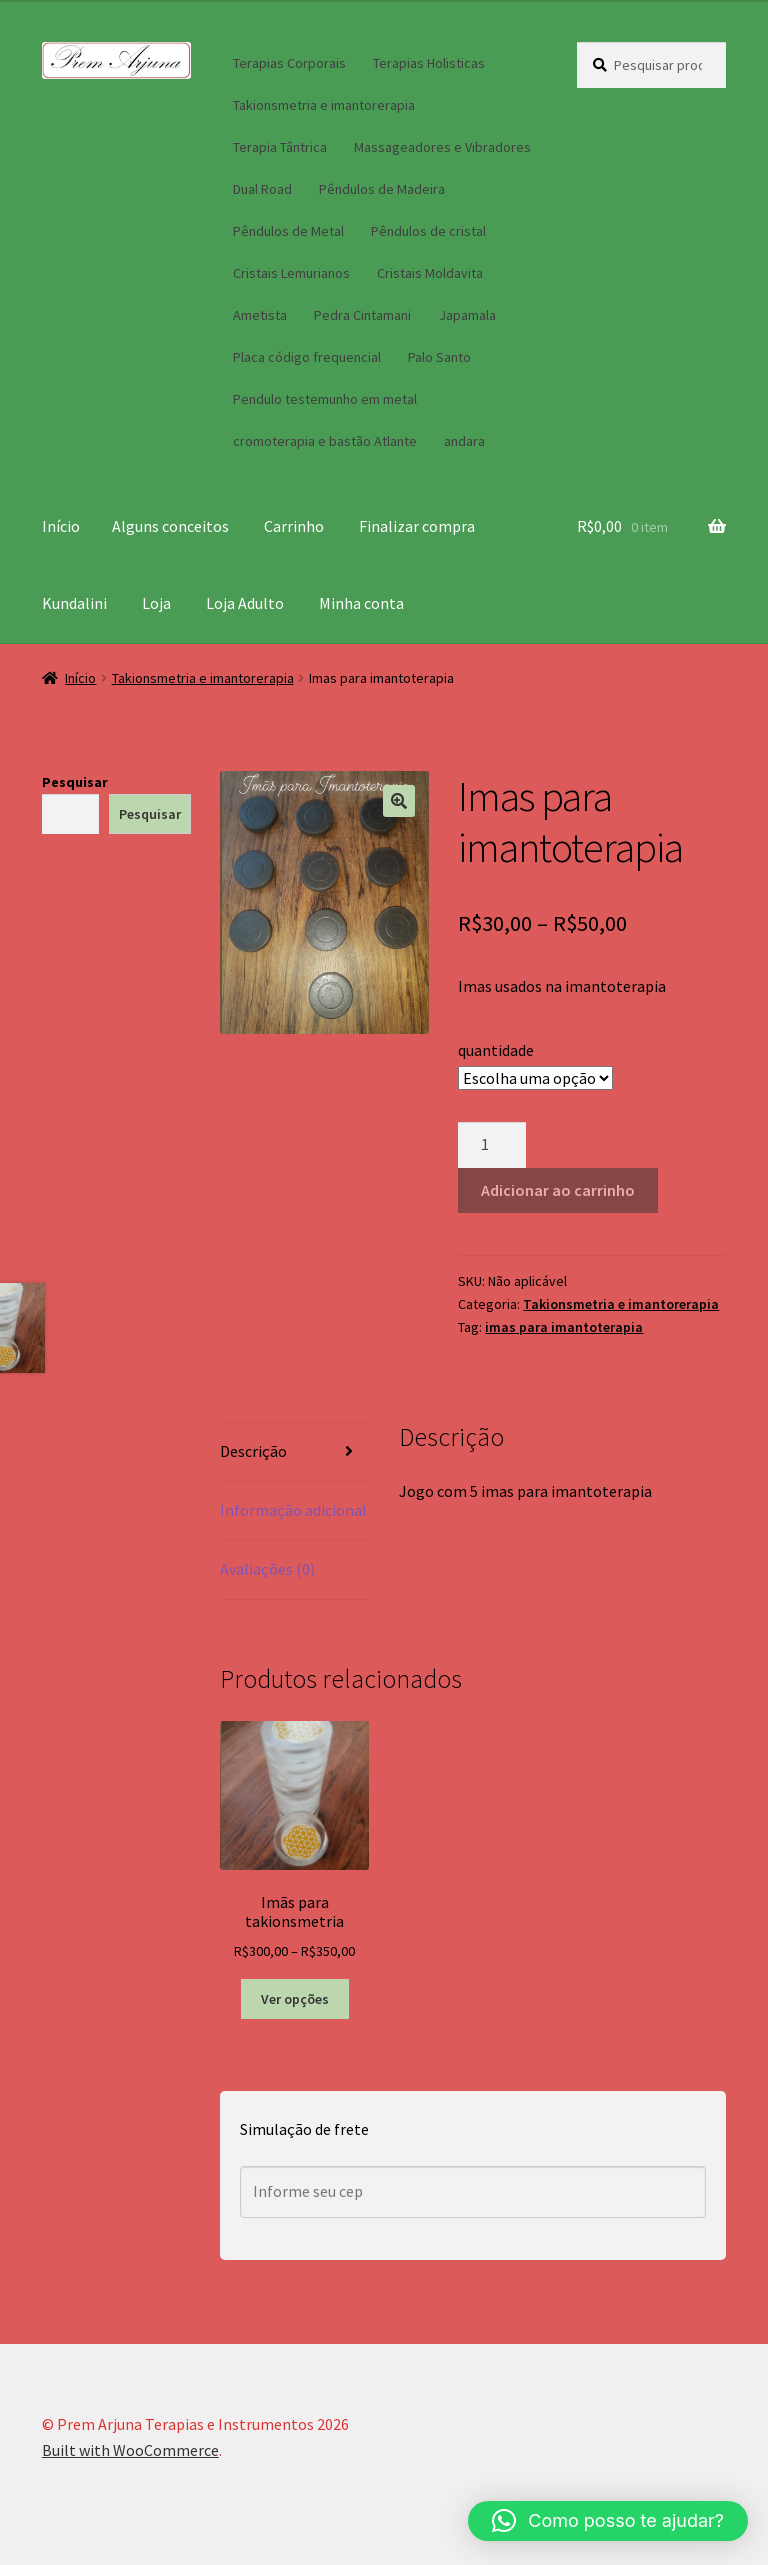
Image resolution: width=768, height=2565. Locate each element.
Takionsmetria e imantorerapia (324, 105)
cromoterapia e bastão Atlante (325, 441)
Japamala (467, 315)
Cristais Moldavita (430, 273)
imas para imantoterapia (564, 1327)
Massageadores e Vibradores (442, 147)
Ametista (260, 315)
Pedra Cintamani (362, 315)
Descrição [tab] (253, 1451)
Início (61, 526)
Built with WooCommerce (130, 2450)
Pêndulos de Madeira (382, 189)
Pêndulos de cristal (428, 231)
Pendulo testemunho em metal (325, 399)
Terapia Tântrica (280, 147)
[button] (399, 801)
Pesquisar (75, 782)
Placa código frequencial (307, 357)
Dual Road (262, 189)
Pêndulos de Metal (288, 231)
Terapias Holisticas (429, 63)
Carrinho (294, 526)
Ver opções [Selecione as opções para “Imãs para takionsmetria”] (295, 1999)
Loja (156, 603)
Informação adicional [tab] (293, 1510)
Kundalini (74, 603)
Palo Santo (439, 357)
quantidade (496, 1050)
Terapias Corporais (289, 63)
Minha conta (361, 603)
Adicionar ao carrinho (558, 1190)
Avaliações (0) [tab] (267, 1569)
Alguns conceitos (170, 526)
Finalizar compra (417, 526)
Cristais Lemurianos (291, 273)
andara (464, 441)
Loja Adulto (245, 603)
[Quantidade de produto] (492, 1145)
